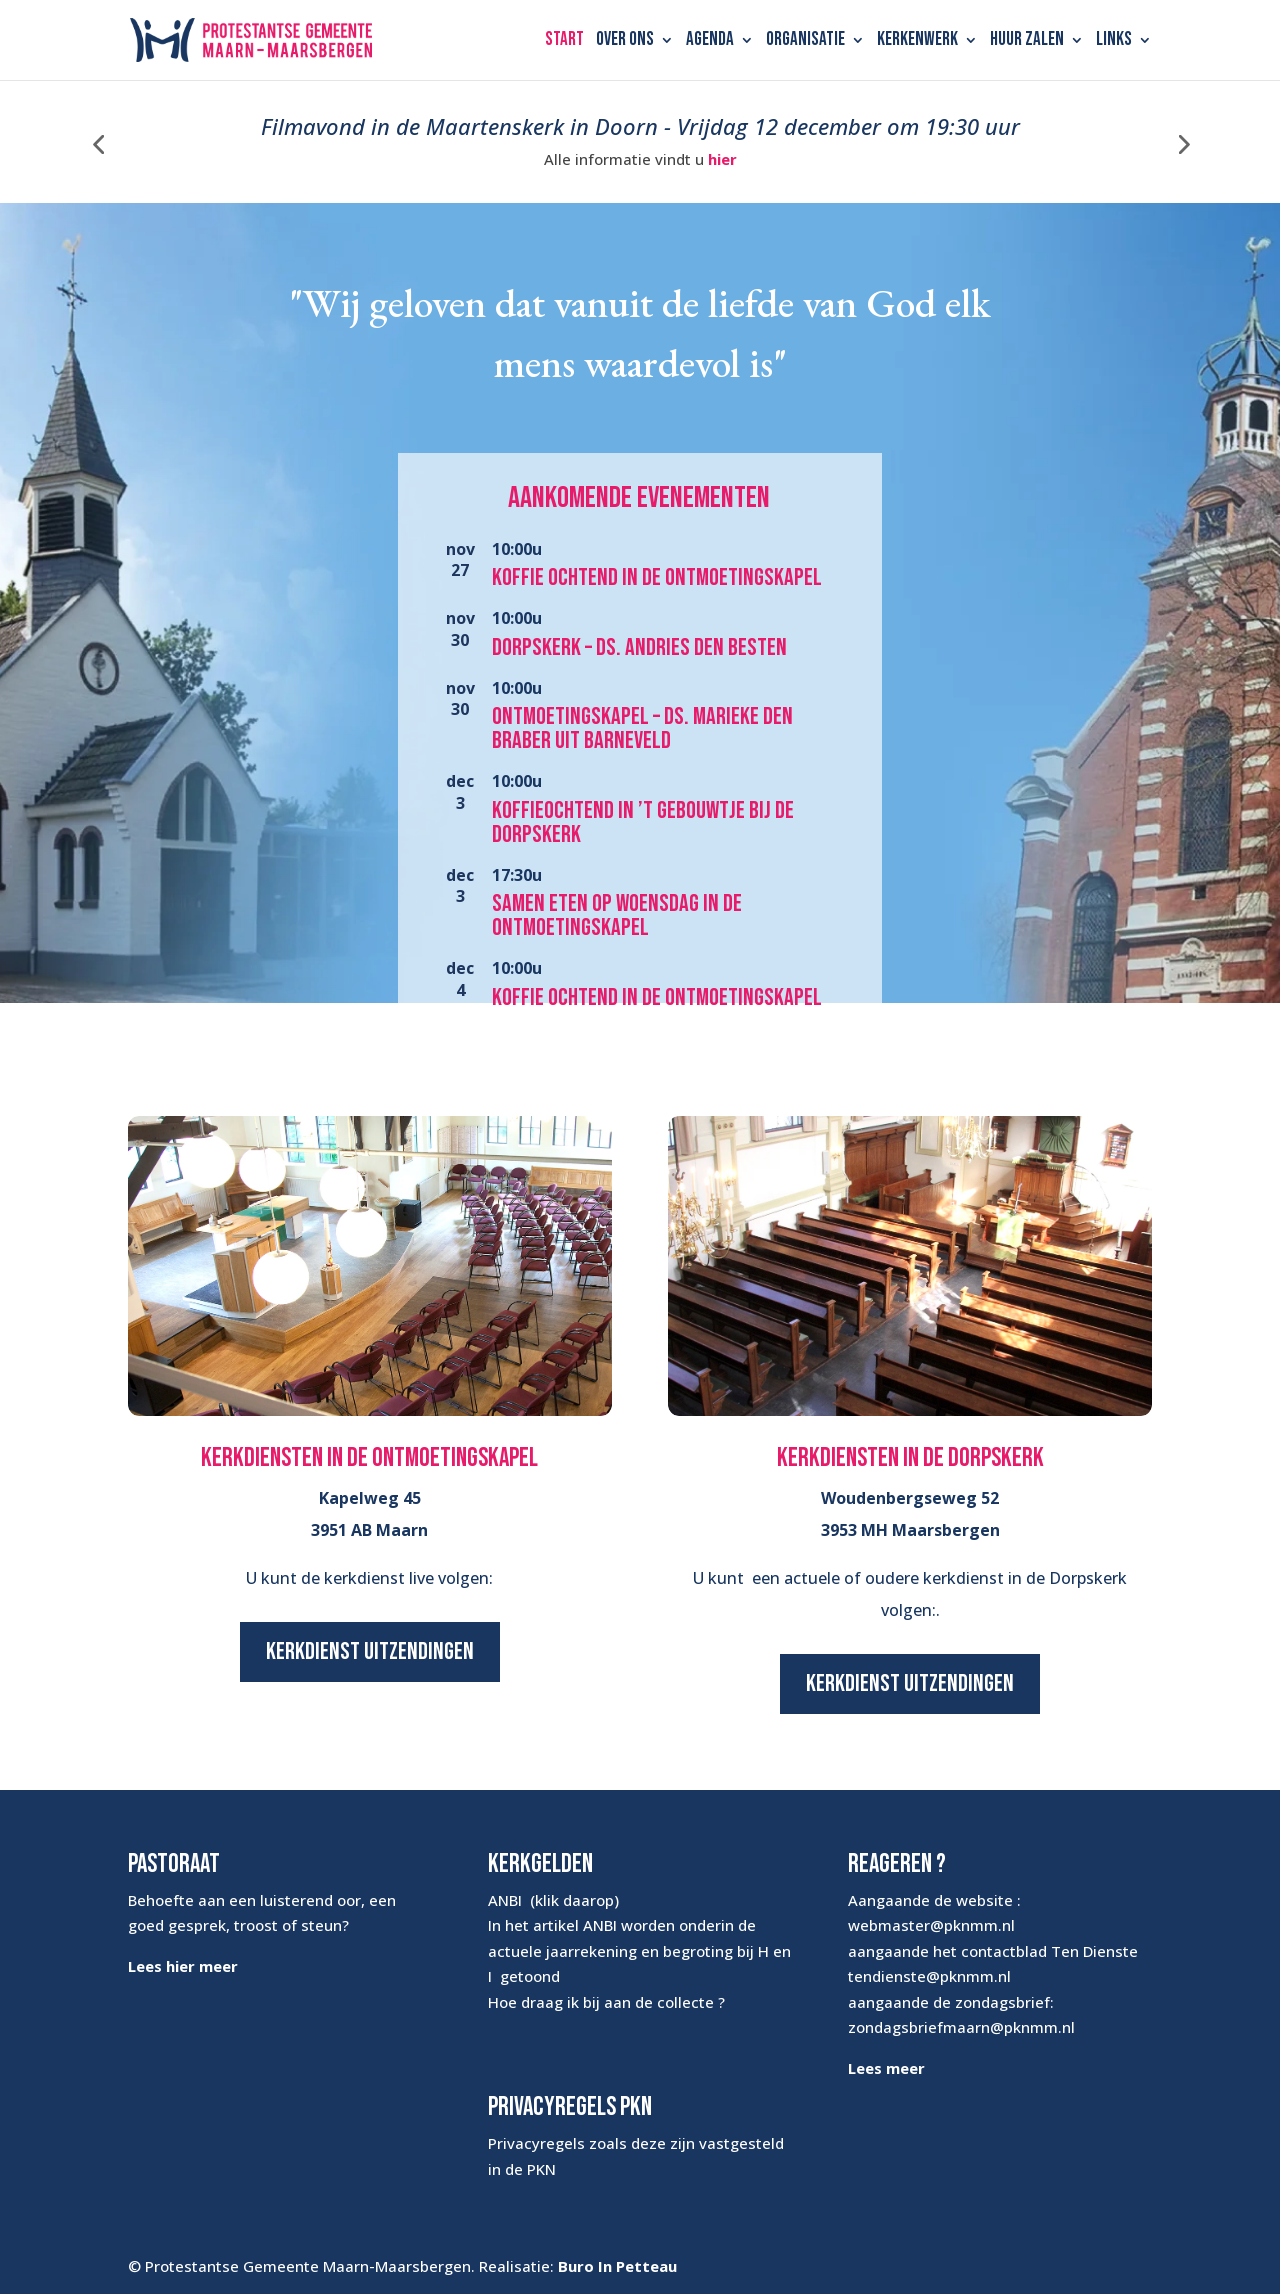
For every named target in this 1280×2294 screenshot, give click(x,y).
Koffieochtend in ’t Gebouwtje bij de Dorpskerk (643, 822)
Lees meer (886, 2068)
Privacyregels (536, 2143)
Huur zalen (1027, 42)
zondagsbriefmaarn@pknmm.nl (961, 2027)
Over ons (625, 42)
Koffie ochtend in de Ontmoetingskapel (657, 577)
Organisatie (805, 42)
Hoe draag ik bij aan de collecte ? (606, 2002)
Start (564, 42)
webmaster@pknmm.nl (931, 1925)
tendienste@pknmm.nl (929, 1976)
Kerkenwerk (917, 42)
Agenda (710, 42)
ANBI (505, 1900)
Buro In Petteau (617, 2266)
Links (1114, 42)
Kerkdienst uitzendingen (370, 1651)
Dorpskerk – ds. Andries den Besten (639, 647)
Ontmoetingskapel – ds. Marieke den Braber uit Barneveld (642, 728)
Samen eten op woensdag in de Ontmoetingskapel (617, 915)
